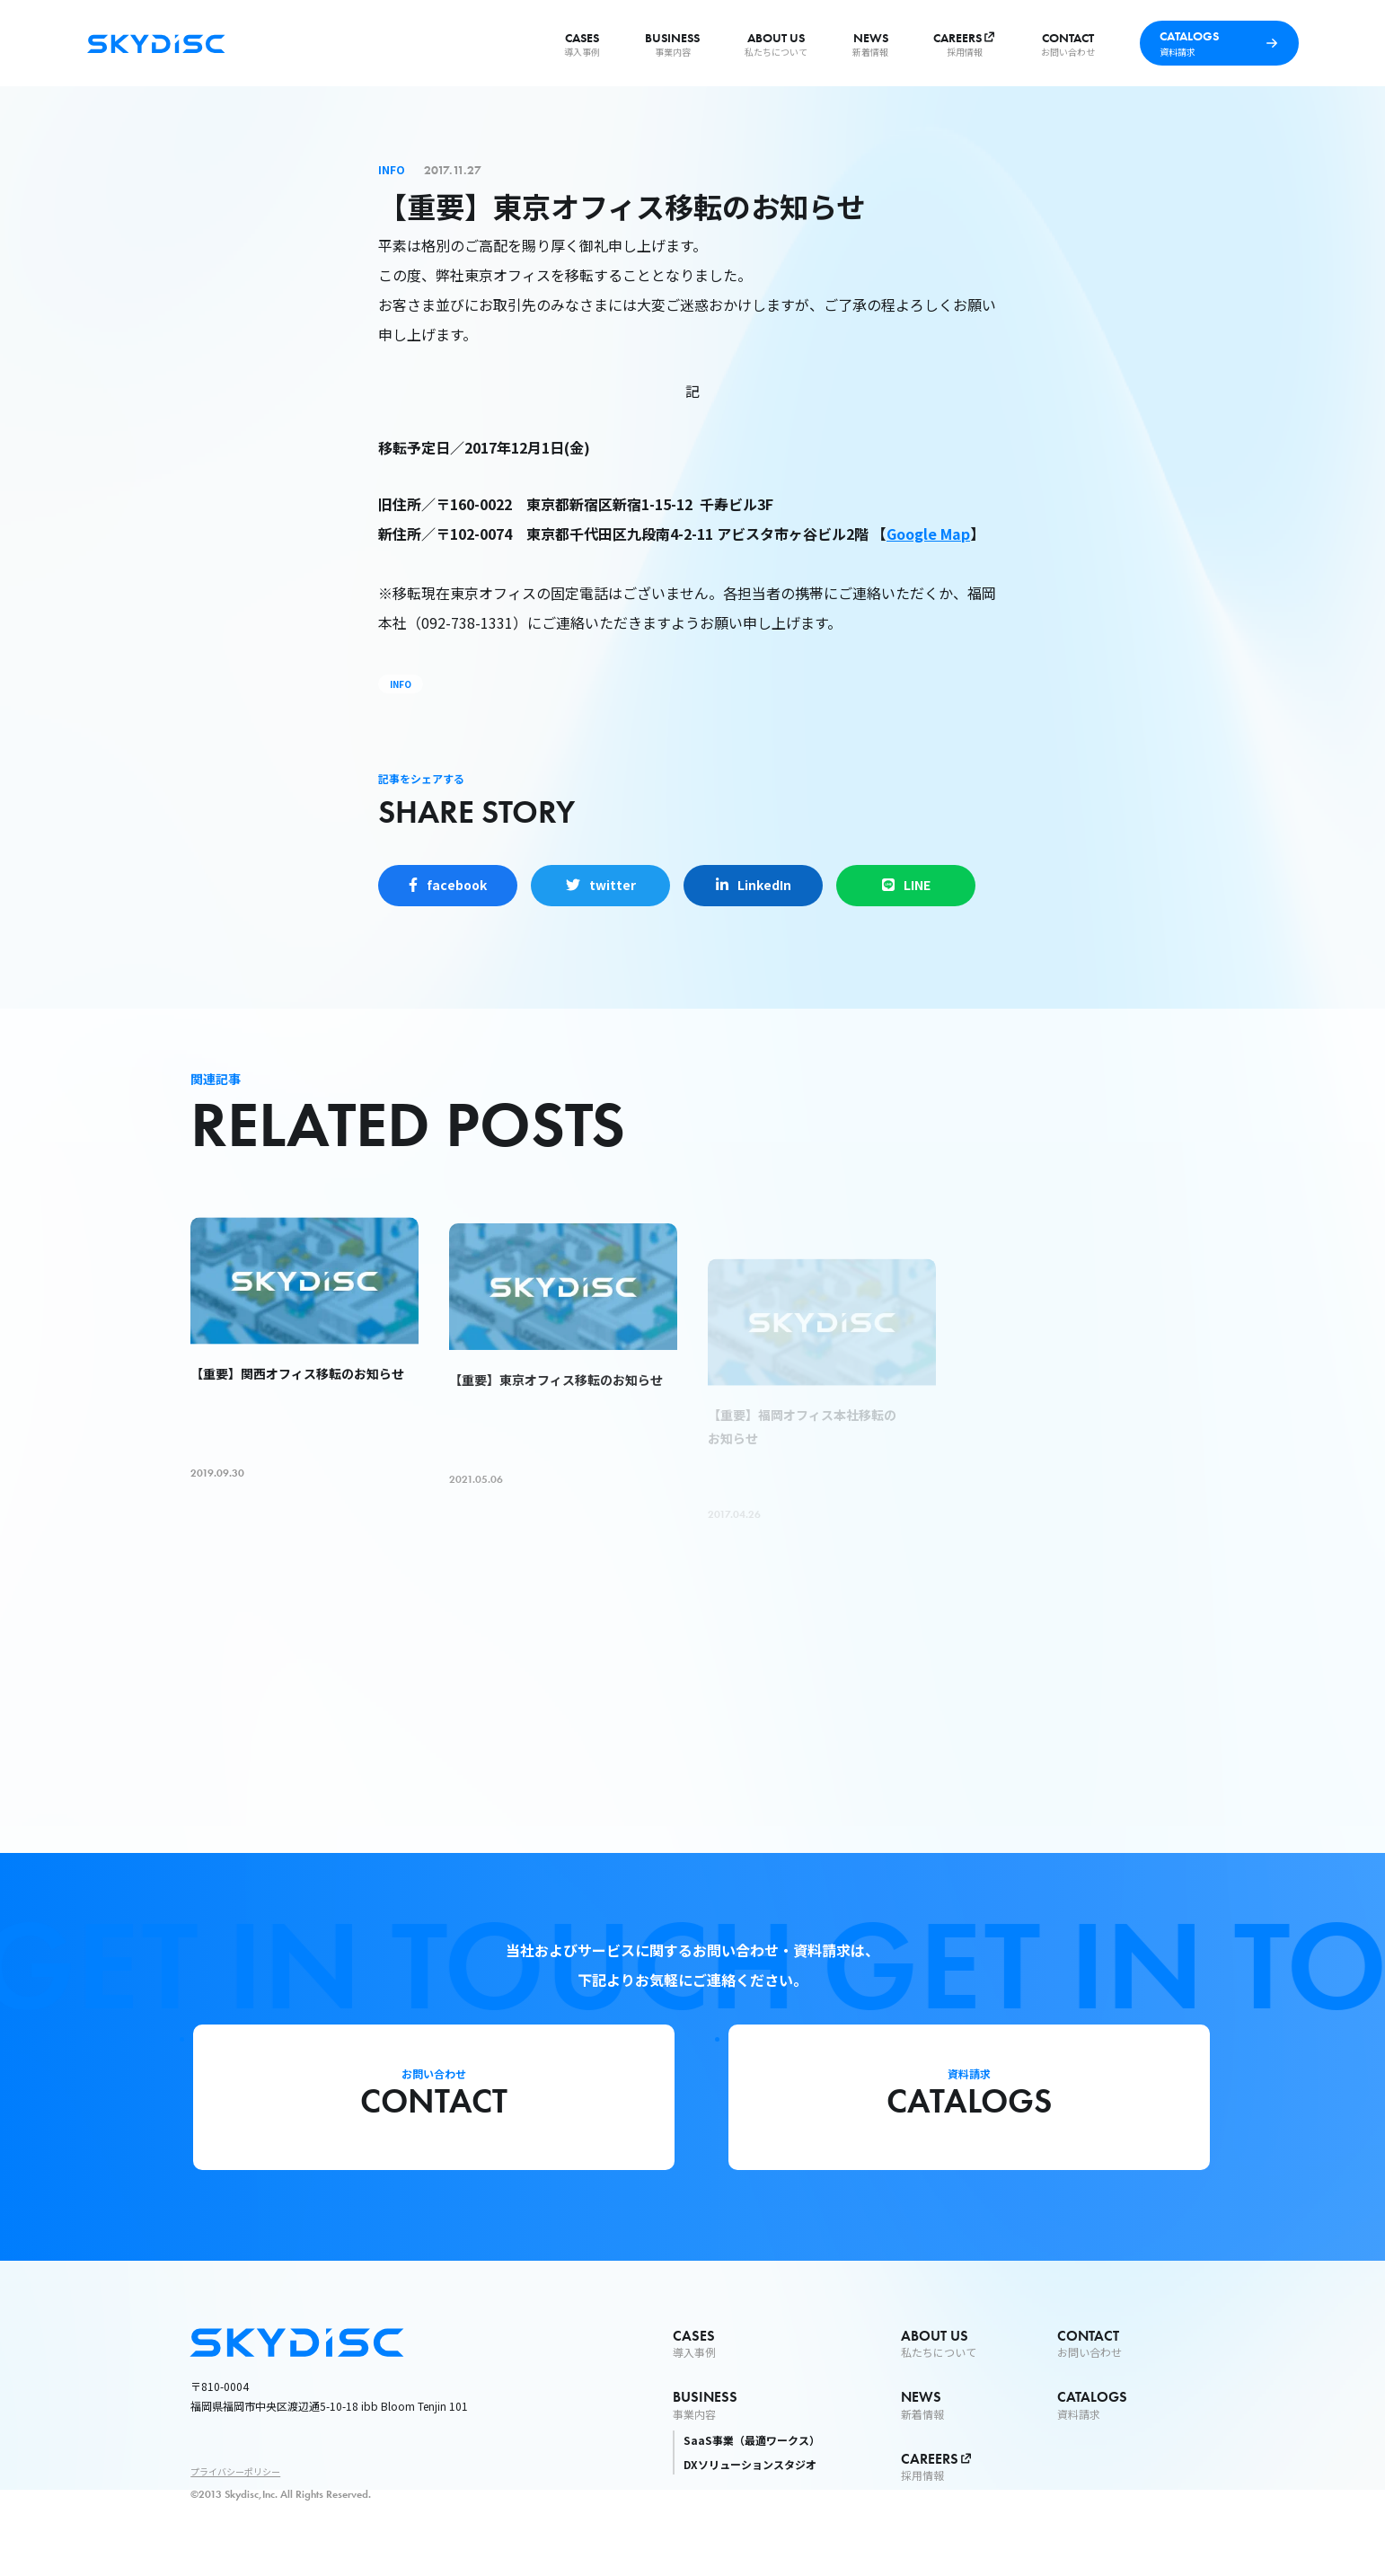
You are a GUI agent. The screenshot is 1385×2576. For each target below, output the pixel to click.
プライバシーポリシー (235, 2471)
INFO (400, 684)
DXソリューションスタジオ (750, 2464)
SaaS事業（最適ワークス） (752, 2440)
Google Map (928, 533)
